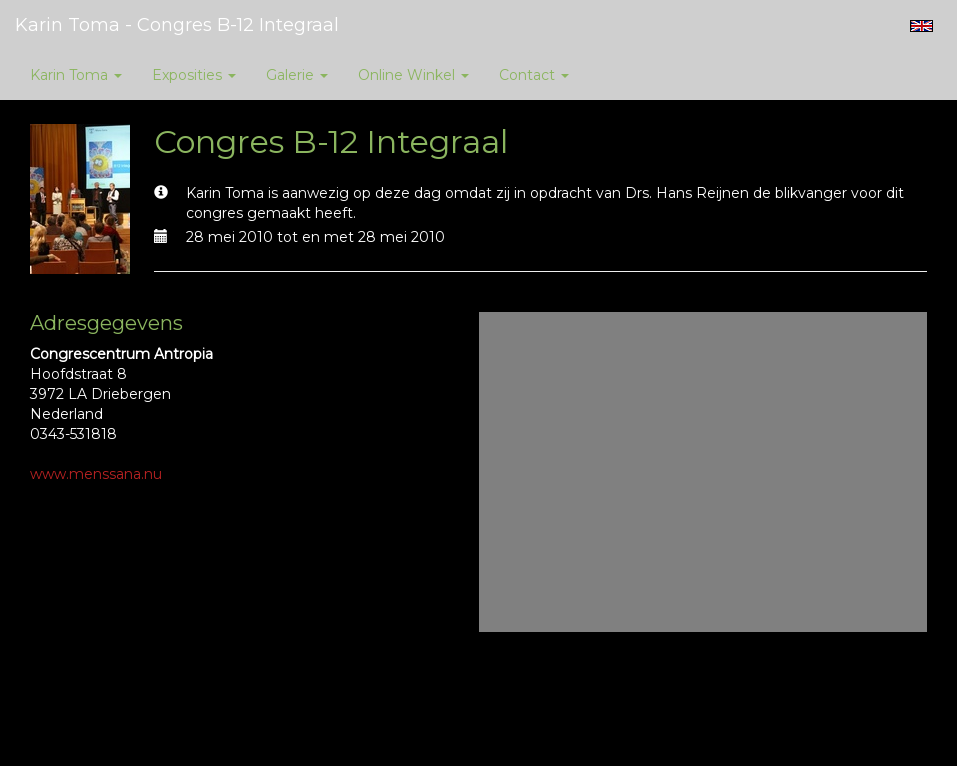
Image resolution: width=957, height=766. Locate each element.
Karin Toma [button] (76, 75)
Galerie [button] (297, 75)
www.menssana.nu (96, 474)
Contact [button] (534, 75)
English (921, 26)
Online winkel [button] (413, 75)
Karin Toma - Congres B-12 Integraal (177, 25)
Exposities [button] (194, 75)
